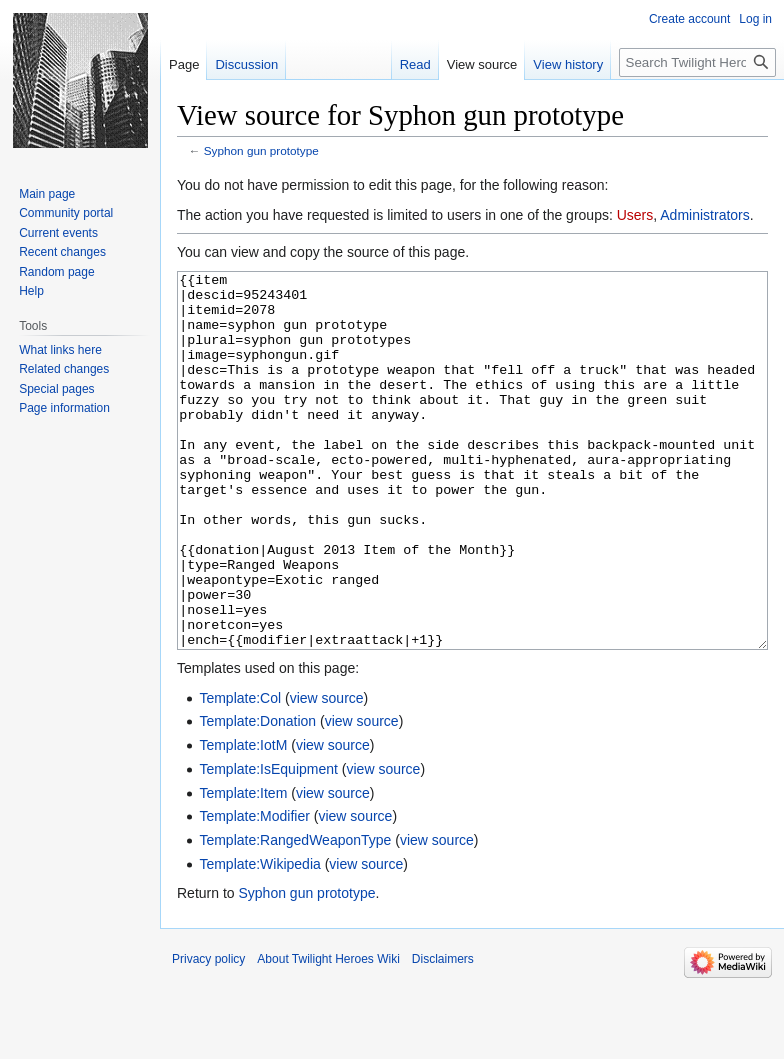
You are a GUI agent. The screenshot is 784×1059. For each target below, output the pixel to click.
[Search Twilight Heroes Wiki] (697, 62)
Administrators (704, 215)
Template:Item (243, 868)
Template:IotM (243, 820)
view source (327, 773)
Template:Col (240, 773)
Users (635, 215)
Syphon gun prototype (261, 150)
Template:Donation (257, 796)
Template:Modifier (254, 891)
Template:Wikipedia (259, 939)
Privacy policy (208, 1034)
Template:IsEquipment (268, 844)
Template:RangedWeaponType (295, 915)
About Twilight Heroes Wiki (328, 1034)
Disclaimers (443, 1034)
